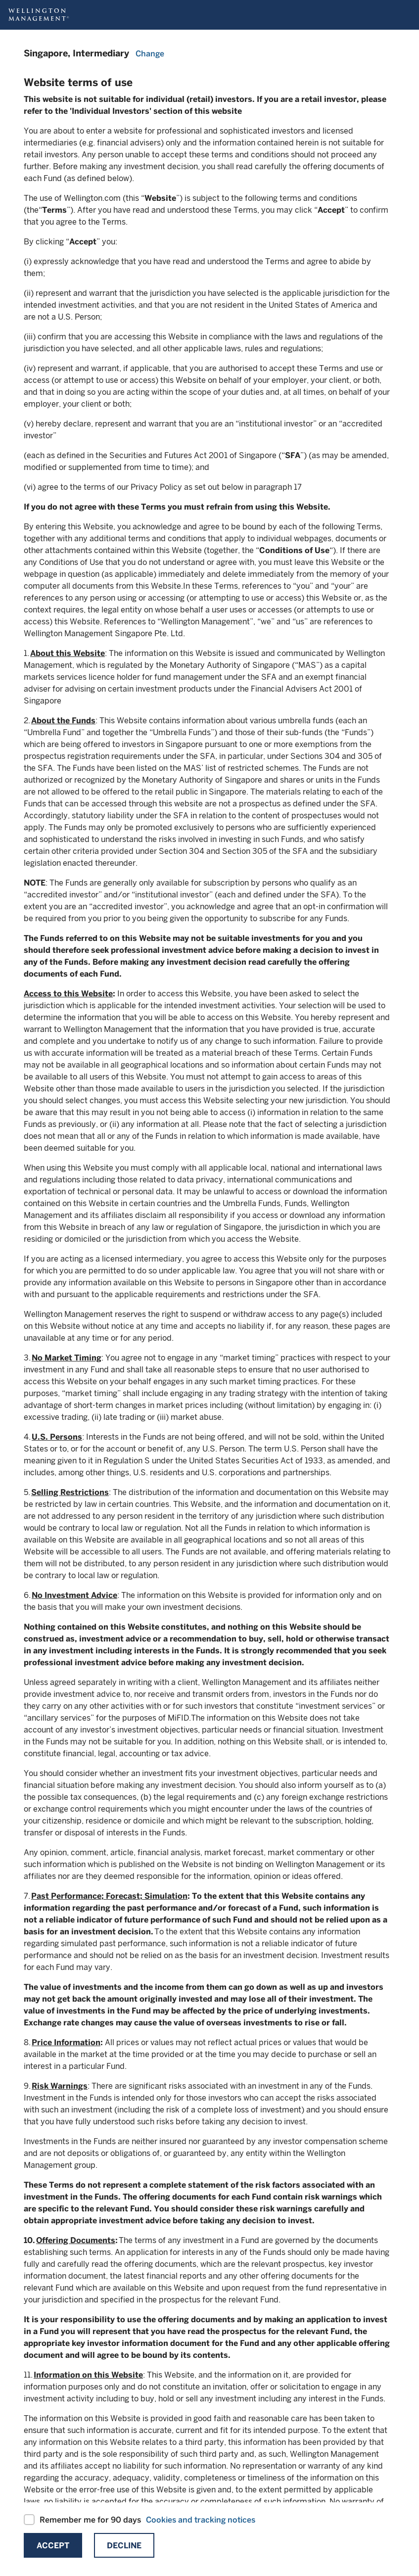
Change (150, 53)
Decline (124, 2545)
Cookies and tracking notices (200, 2520)
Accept (53, 2545)
